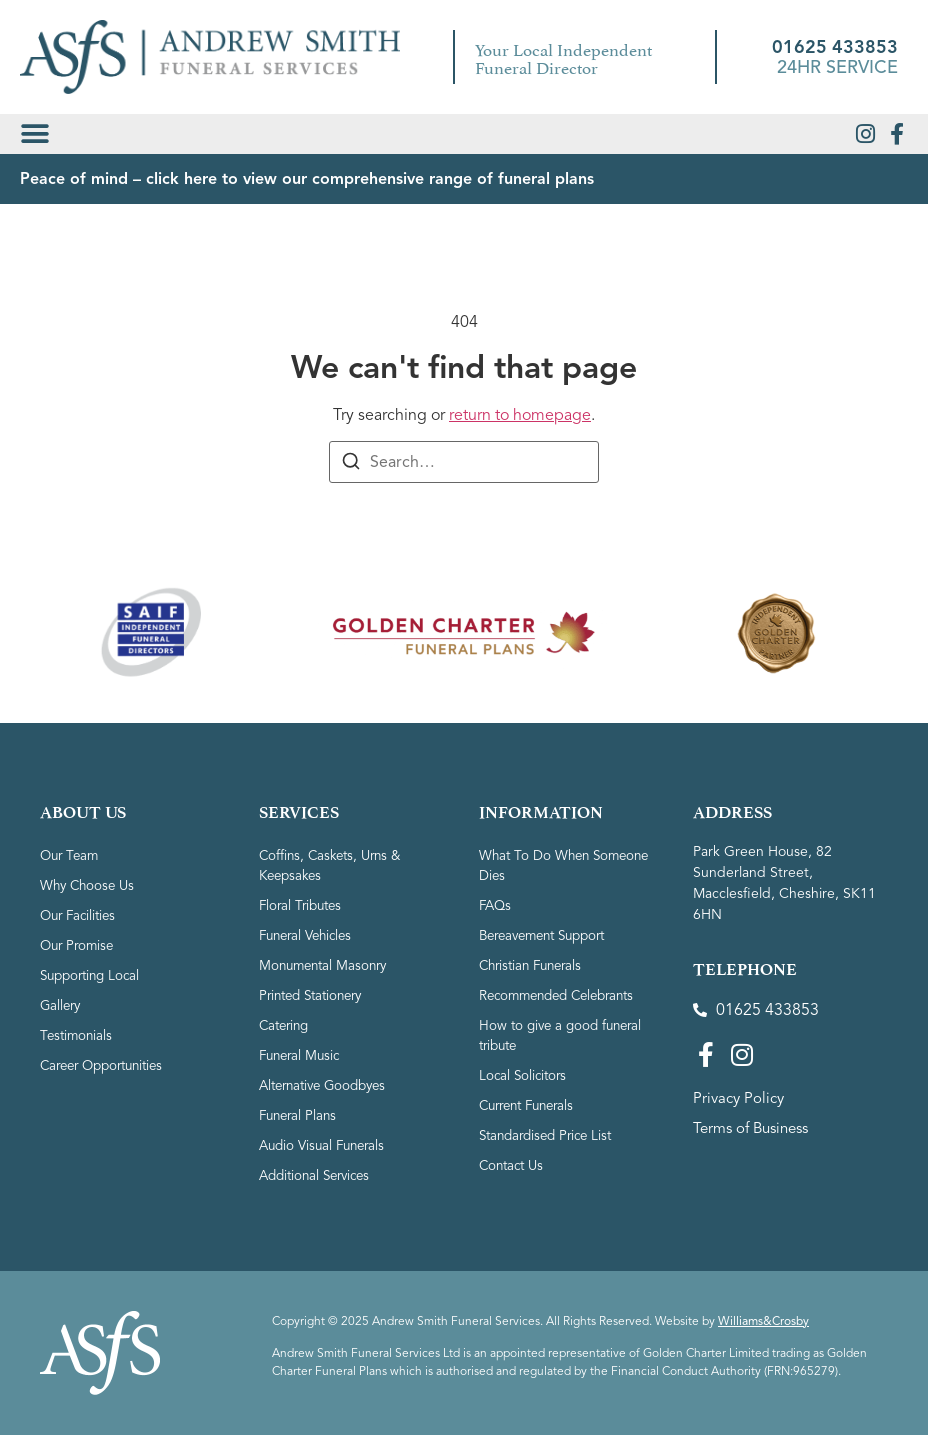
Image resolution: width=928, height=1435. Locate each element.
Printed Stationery (316, 995)
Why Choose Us (90, 885)
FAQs (496, 905)
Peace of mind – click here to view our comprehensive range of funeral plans (307, 179)
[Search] (351, 464)
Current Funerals (532, 1105)
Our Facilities (81, 915)
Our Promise (79, 945)
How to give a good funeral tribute (565, 1035)
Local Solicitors (525, 1075)
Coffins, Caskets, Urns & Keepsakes (335, 865)
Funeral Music (302, 1055)
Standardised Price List (551, 1135)
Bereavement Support (549, 935)
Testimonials (77, 1035)
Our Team (71, 855)
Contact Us (514, 1165)
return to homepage (520, 415)
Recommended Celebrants (564, 995)
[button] (35, 134)
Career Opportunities (108, 1065)
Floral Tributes (303, 905)
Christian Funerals (535, 965)
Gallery (62, 1005)
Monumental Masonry (327, 965)
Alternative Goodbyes (328, 1085)
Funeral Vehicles (310, 935)
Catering (286, 1025)
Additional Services (319, 1175)
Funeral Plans (300, 1115)
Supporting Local (94, 975)
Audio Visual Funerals (326, 1145)
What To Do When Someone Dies (568, 865)
